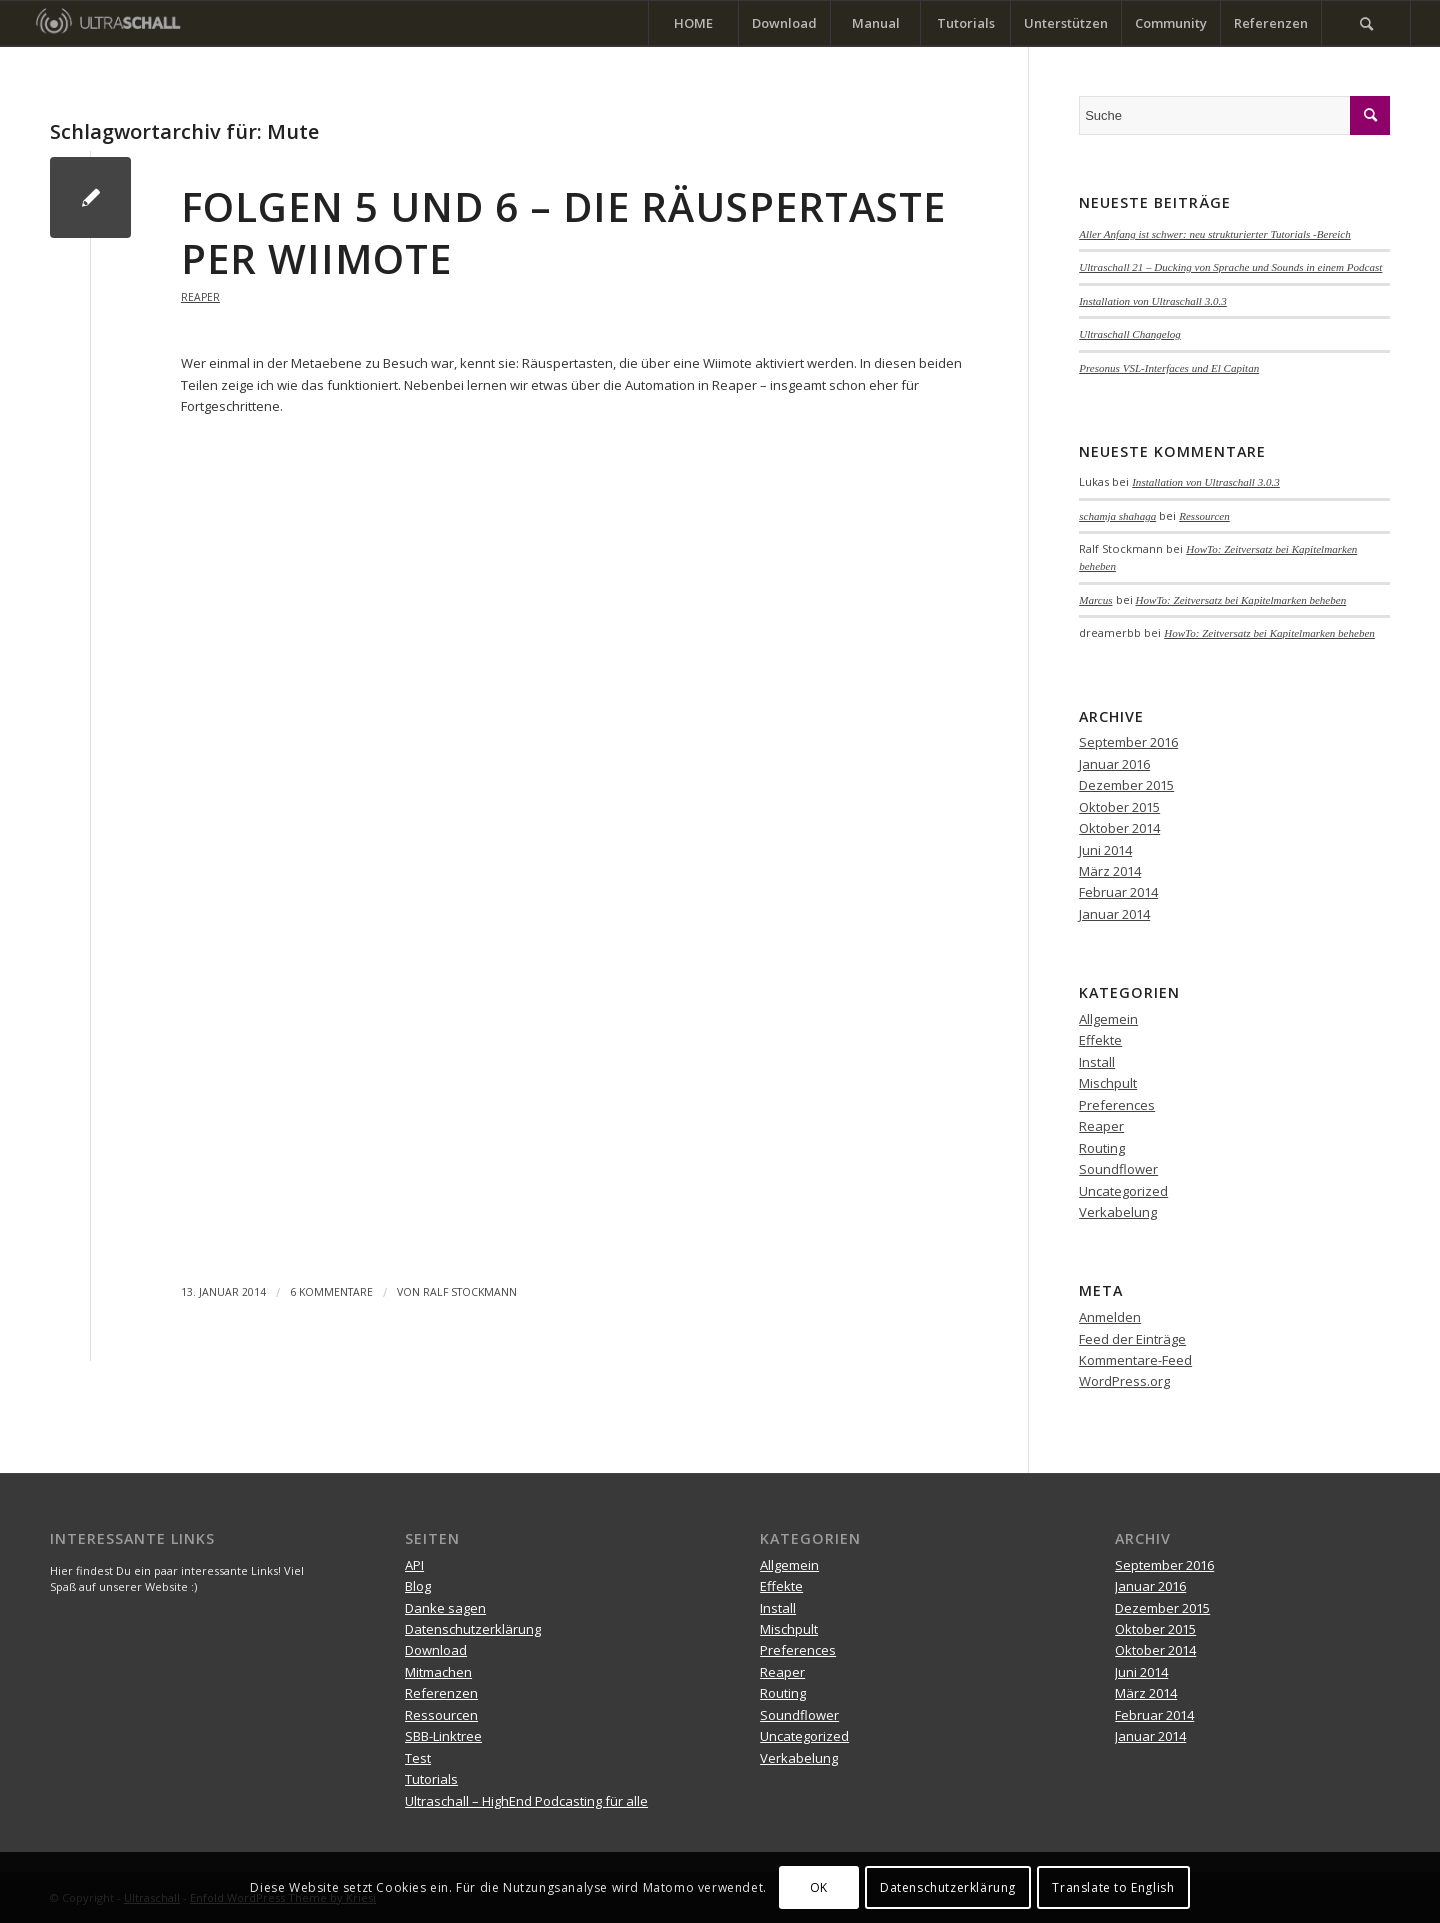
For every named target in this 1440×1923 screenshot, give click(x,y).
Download (436, 1650)
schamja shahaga (1117, 516)
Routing (1102, 1148)
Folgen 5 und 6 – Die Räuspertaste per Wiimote (563, 232)
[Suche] (1366, 23)
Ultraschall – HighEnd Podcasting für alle (526, 1801)
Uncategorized (1123, 1191)
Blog (418, 1586)
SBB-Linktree (443, 1736)
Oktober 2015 (1119, 807)
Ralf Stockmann (470, 1292)
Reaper (200, 297)
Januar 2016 (1114, 764)
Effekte (1100, 1040)
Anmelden (1110, 1317)
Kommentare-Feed (1135, 1360)
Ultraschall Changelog (1130, 334)
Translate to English (1113, 1887)
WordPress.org (1124, 1381)
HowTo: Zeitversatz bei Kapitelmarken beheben (1241, 600)
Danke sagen (445, 1608)
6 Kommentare (331, 1292)
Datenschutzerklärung (473, 1629)
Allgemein (1108, 1019)
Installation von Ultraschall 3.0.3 (1153, 301)
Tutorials (431, 1779)
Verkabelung (1118, 1212)
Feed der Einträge (1132, 1339)
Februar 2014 (1118, 892)
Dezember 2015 (1126, 785)
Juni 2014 (1105, 850)
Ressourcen (1204, 516)
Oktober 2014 (1119, 828)
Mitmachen (438, 1672)
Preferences (1117, 1105)
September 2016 (1128, 742)
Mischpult (1108, 1083)
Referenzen (441, 1693)
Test (418, 1758)
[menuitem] (693, 23)
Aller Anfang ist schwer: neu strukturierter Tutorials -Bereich (1215, 234)
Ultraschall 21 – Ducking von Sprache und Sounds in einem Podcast (1230, 267)
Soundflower (1118, 1169)
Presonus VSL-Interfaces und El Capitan (1169, 368)
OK (819, 1887)
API (414, 1565)
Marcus (1095, 600)
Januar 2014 (1114, 914)
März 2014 (1110, 871)
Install (1097, 1062)
